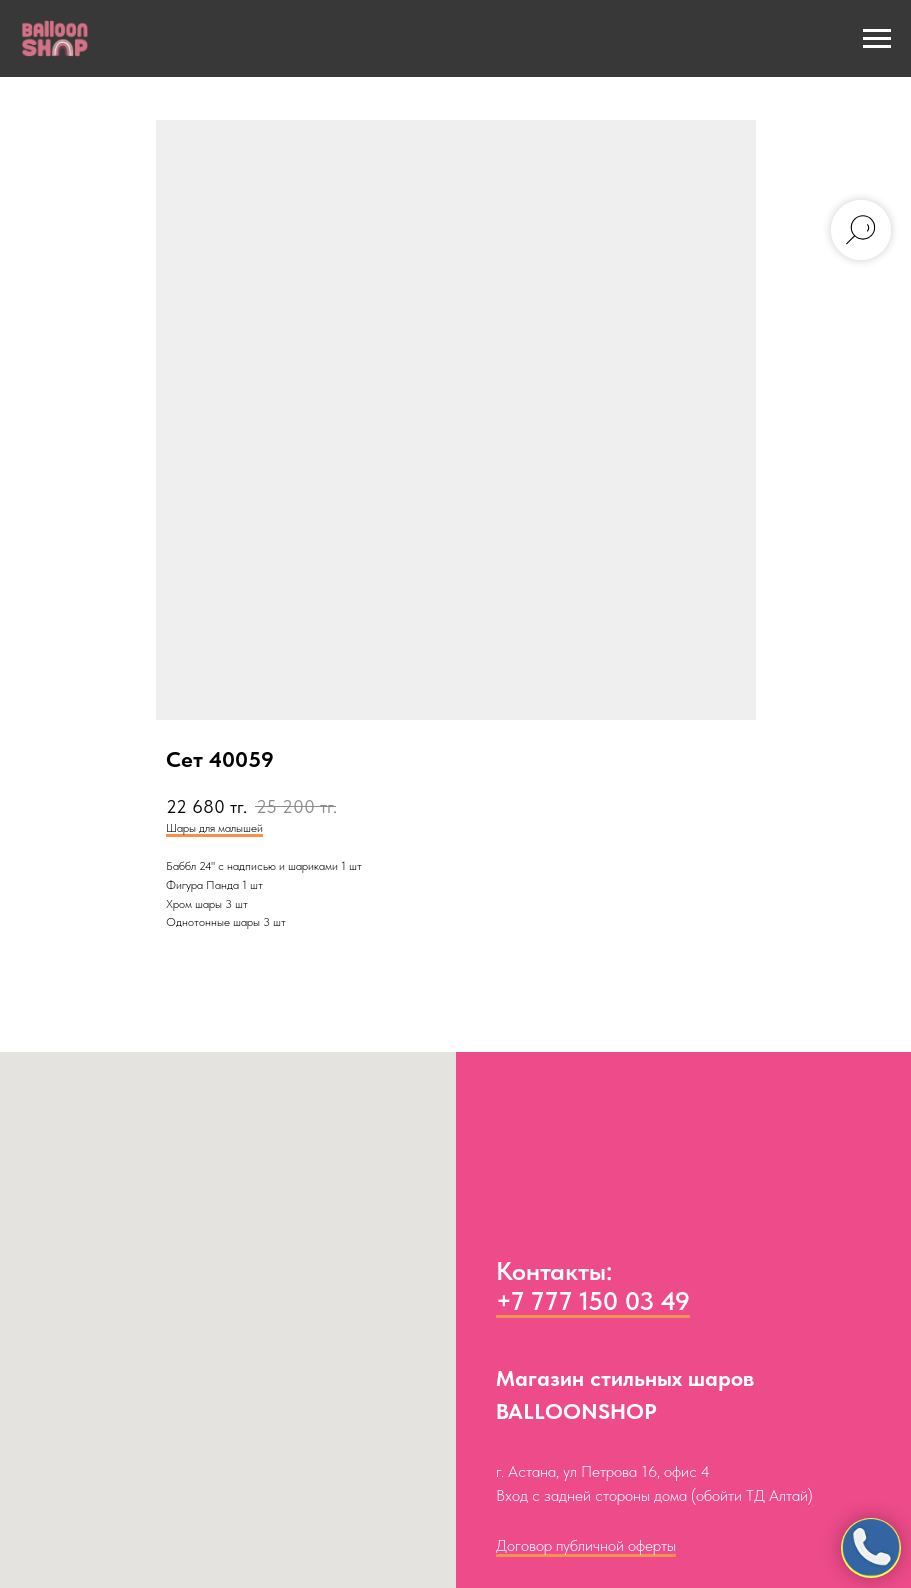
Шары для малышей (214, 828)
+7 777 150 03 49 (593, 1300)
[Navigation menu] (877, 39)
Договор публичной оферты (586, 1545)
